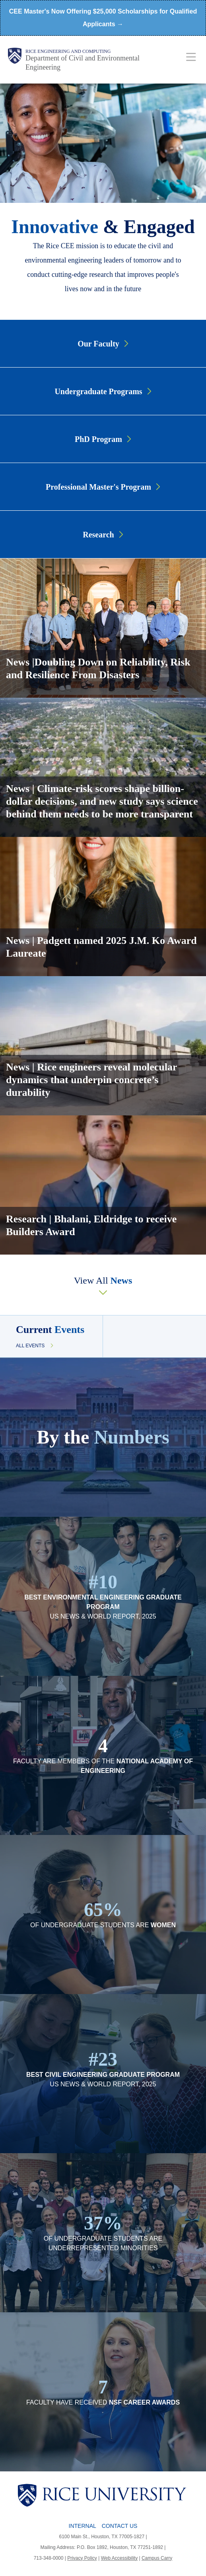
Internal (82, 2526)
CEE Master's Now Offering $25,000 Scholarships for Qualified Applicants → (103, 17)
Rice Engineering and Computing (68, 51)
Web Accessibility (119, 2558)
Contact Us (120, 2526)
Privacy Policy (82, 2558)
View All (103, 1280)
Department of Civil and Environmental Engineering (82, 62)
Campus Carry (157, 2558)
